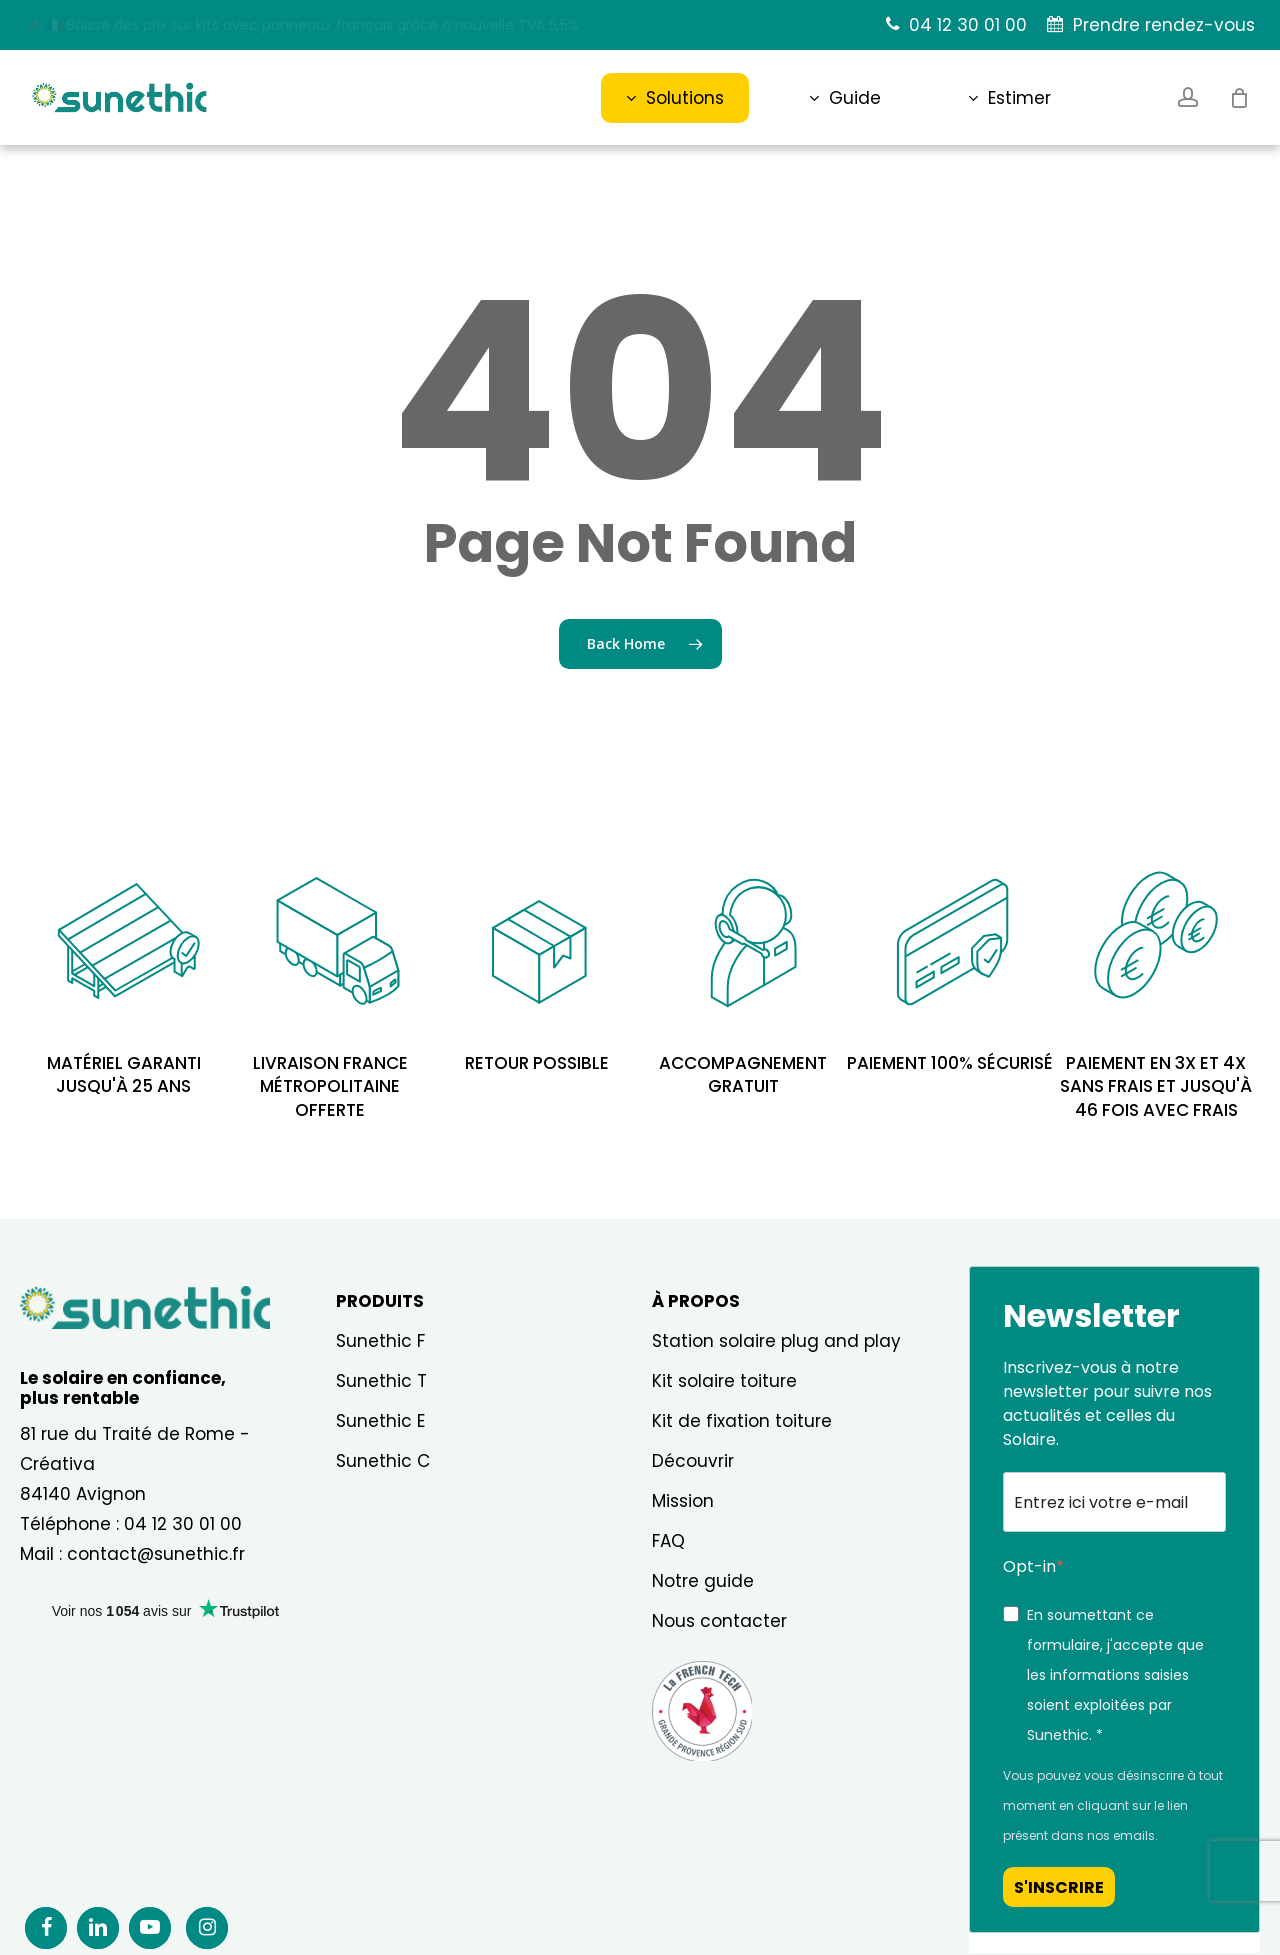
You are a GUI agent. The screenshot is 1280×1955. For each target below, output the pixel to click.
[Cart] (1239, 98)
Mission (683, 1501)
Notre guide (703, 1581)
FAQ (668, 1541)
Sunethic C (383, 1461)
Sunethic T (381, 1381)
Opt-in (1029, 1566)
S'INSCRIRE (1059, 1887)
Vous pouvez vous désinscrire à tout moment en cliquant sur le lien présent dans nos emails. (1113, 1805)
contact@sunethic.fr (156, 1554)
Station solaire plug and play (776, 1341)
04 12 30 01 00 (183, 1524)
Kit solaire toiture (724, 1381)
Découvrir (693, 1461)
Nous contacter (719, 1621)
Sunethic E (380, 1421)
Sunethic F (380, 1341)
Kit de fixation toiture (742, 1421)
